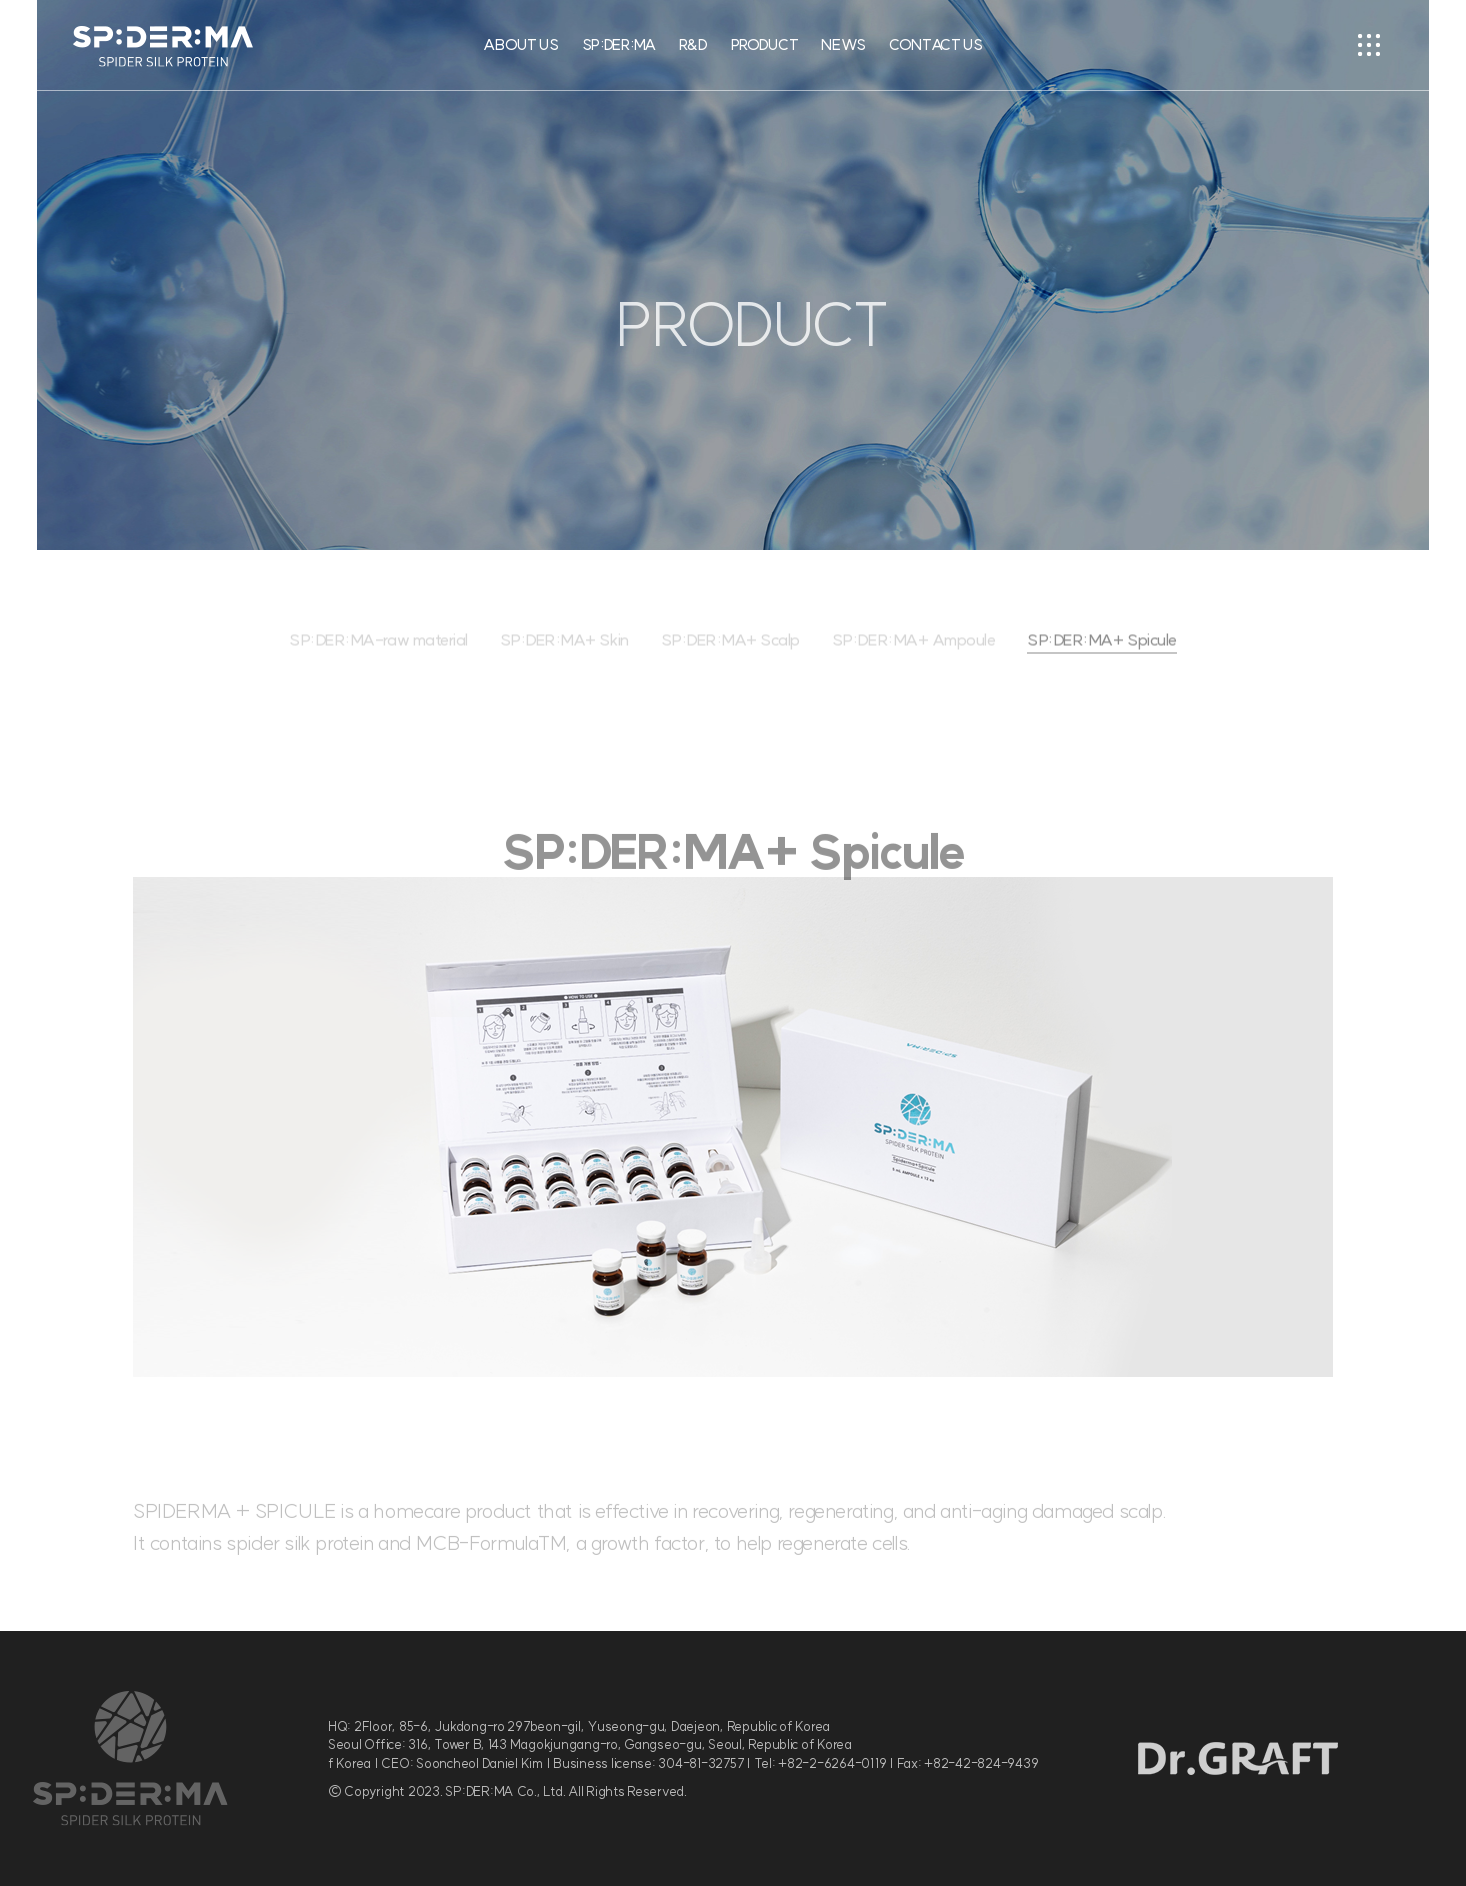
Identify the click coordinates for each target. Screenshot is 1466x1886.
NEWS (843, 44)
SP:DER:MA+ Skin (564, 655)
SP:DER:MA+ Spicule (1101, 655)
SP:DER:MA (619, 44)
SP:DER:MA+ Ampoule (913, 655)
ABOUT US (521, 44)
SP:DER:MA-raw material (379, 655)
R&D (693, 44)
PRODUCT (765, 44)
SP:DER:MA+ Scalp (730, 655)
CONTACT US (936, 44)
